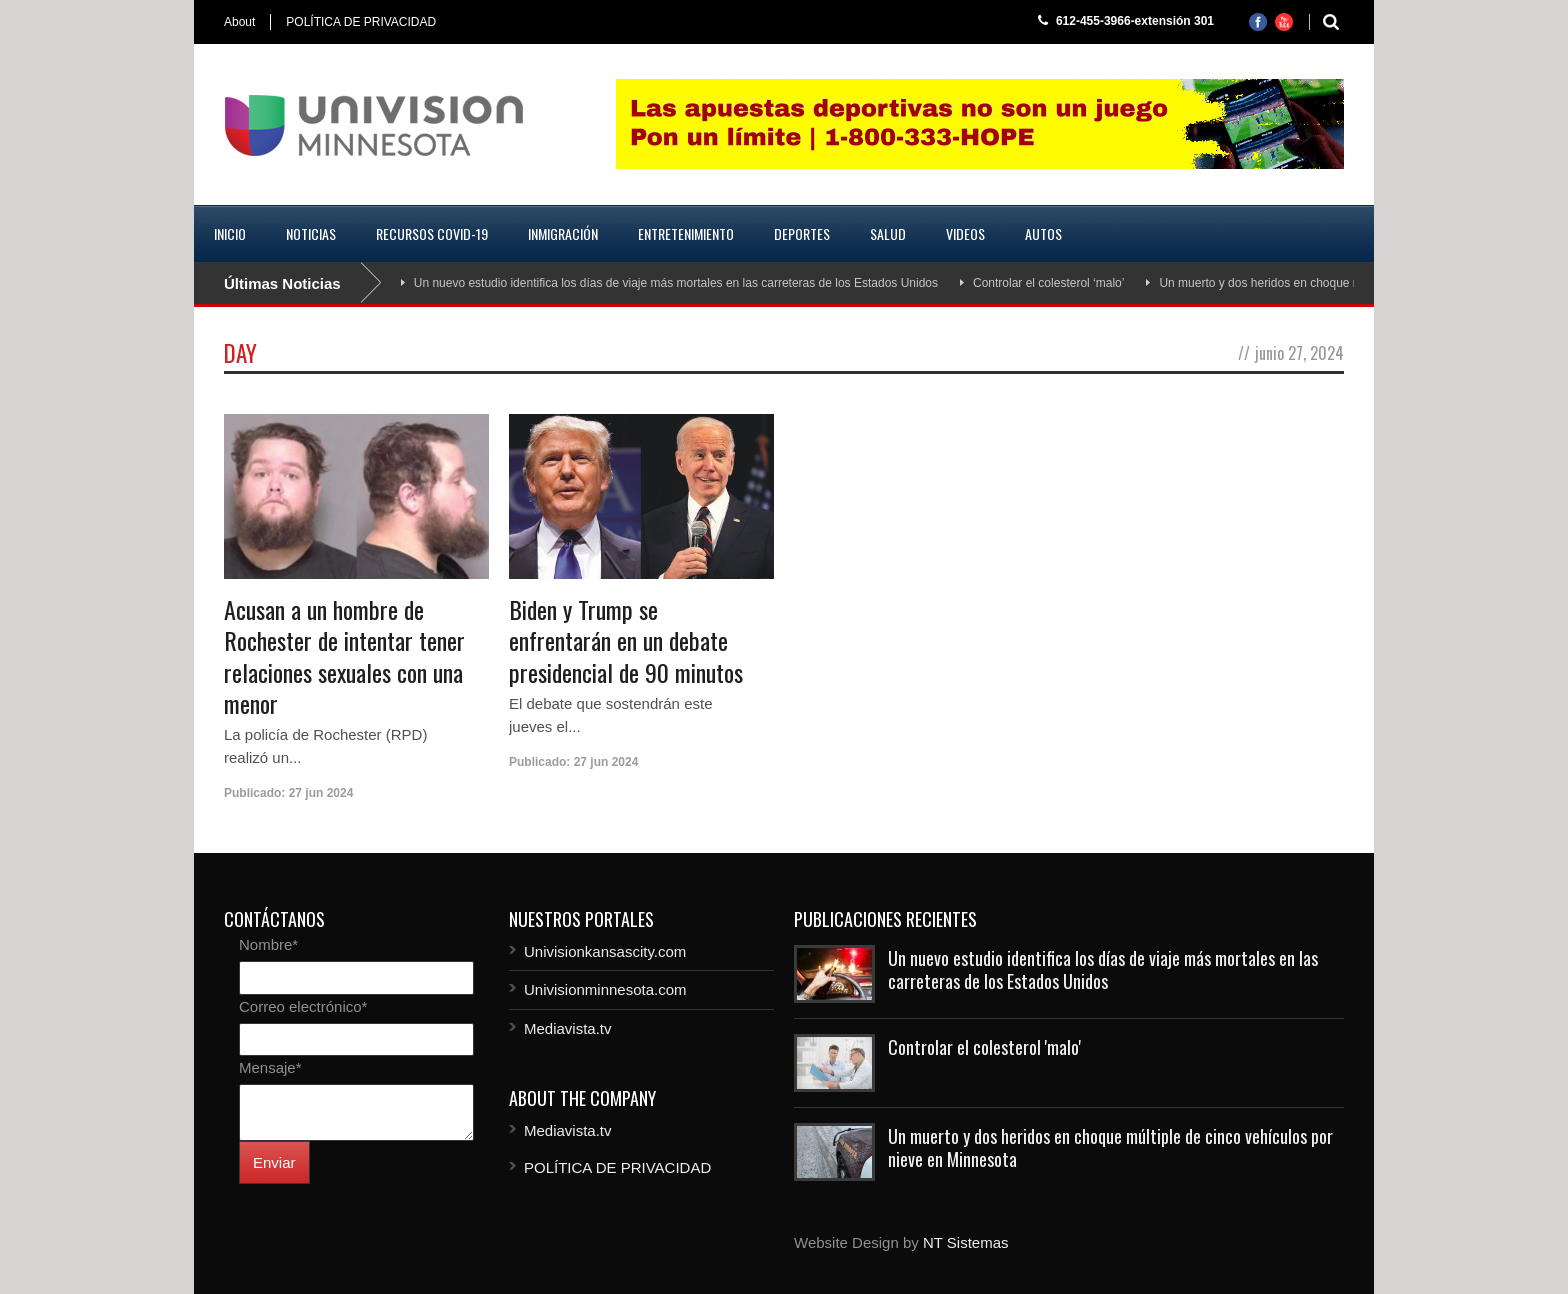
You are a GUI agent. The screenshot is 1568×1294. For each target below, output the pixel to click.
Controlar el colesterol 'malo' (984, 1047)
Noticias (311, 233)
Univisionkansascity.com (605, 951)
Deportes (802, 233)
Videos (965, 233)
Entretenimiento (686, 233)
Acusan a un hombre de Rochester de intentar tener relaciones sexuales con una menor (344, 656)
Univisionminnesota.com (605, 989)
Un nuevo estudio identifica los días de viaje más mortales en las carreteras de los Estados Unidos (676, 283)
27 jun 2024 (321, 793)
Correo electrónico (303, 1006)
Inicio (230, 233)
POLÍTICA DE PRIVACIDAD (361, 22)
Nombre (268, 944)
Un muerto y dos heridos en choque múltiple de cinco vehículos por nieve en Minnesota (1110, 1147)
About (239, 22)
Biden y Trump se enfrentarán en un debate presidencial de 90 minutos (626, 640)
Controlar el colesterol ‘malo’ (1048, 283)
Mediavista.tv (568, 1028)
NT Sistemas (966, 1242)
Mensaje (270, 1067)
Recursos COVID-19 (432, 233)
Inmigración (563, 233)
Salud (888, 233)
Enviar (274, 1162)
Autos (1043, 233)
